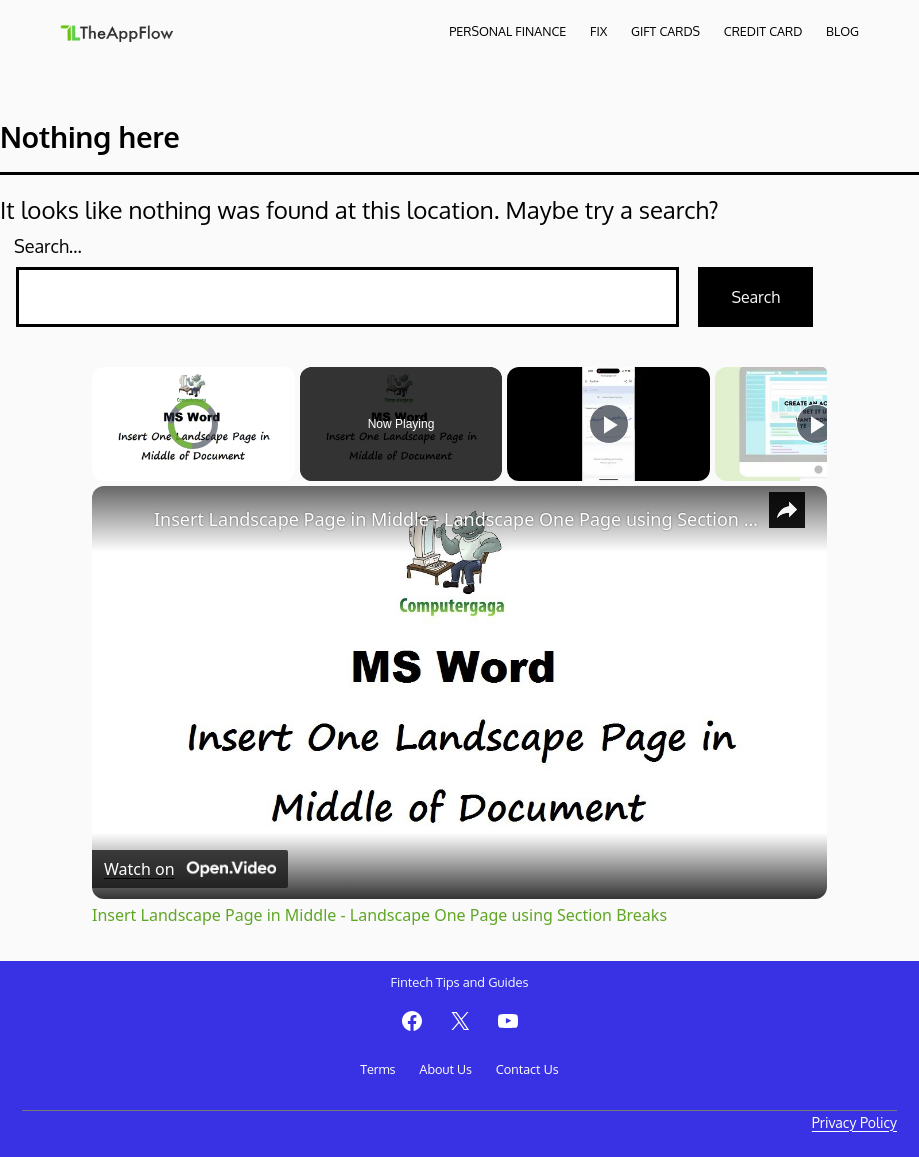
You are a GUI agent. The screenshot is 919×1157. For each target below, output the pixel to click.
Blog (842, 31)
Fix (598, 31)
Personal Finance (507, 31)
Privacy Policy (854, 1122)
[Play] (609, 424)
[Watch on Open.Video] (190, 869)
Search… (48, 246)
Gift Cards (665, 31)
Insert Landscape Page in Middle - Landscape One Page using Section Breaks (456, 519)
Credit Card (763, 31)
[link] (124, 518)
